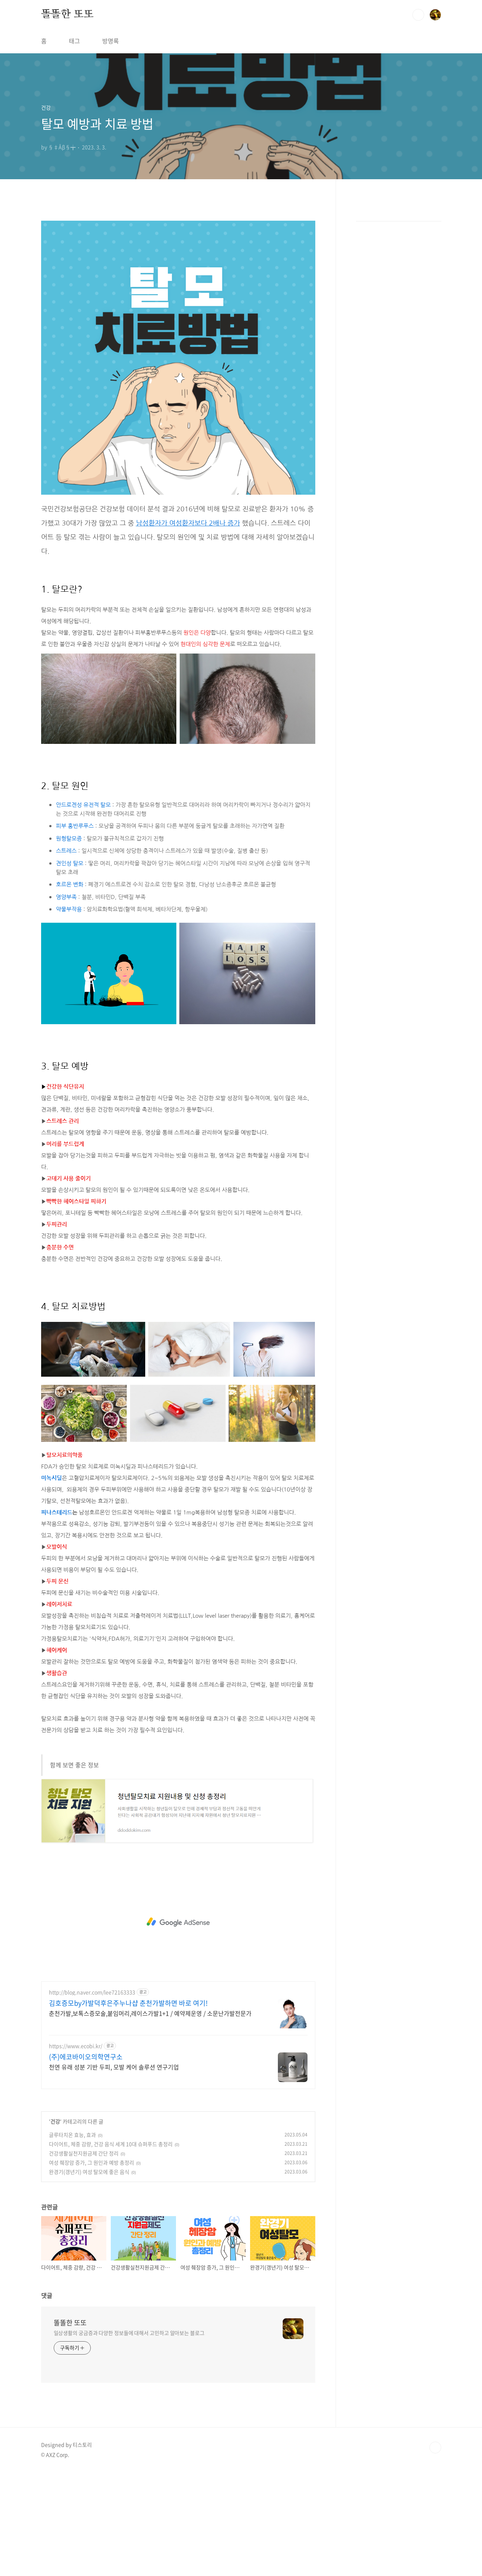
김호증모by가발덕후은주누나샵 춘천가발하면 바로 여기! (128, 2106)
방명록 (110, 40)
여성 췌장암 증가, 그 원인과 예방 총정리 (91, 2266)
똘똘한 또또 (67, 14)
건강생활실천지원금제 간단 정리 (84, 2257)
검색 (418, 14)
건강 (55, 2225)
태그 (74, 40)
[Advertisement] (178, 265)
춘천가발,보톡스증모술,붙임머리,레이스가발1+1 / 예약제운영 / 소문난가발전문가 (150, 2116)
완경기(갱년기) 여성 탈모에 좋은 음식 (89, 2275)
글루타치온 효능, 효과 (72, 2238)
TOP (435, 2551)
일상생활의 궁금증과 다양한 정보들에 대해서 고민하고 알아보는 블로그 (129, 2436)
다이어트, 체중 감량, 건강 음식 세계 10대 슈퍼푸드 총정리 (111, 2247)
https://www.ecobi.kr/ (75, 2149)
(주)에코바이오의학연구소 (86, 2160)
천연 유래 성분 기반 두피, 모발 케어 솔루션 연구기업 (114, 2170)
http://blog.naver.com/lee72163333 (92, 2096)
